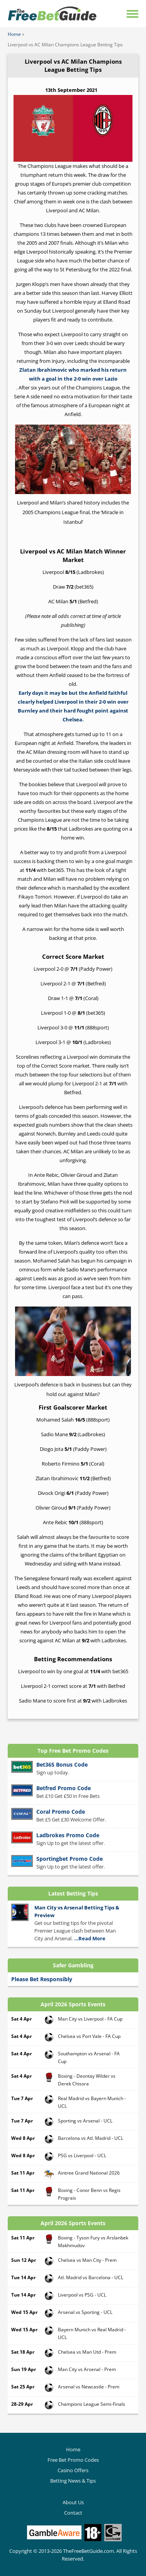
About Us (73, 2502)
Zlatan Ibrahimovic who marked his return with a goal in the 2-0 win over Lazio (73, 374)
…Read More (89, 1938)
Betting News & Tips (73, 2480)
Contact (73, 2512)
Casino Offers (73, 2470)
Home (14, 34)
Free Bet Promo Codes (73, 2459)
